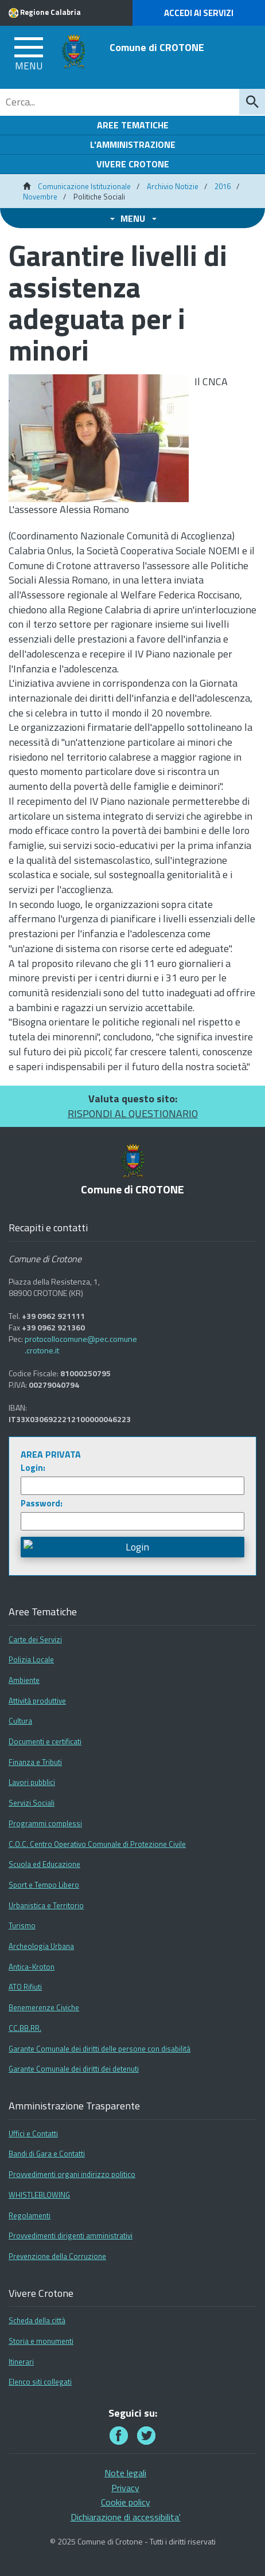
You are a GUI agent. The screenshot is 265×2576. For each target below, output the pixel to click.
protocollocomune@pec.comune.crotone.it (81, 1344)
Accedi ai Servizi (198, 12)
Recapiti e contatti (48, 1227)
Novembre (40, 196)
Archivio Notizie (172, 186)
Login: (33, 1468)
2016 (223, 186)
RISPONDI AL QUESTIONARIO (133, 1113)
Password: (42, 1503)
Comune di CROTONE (157, 47)
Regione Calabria (50, 12)
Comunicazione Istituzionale (84, 186)
